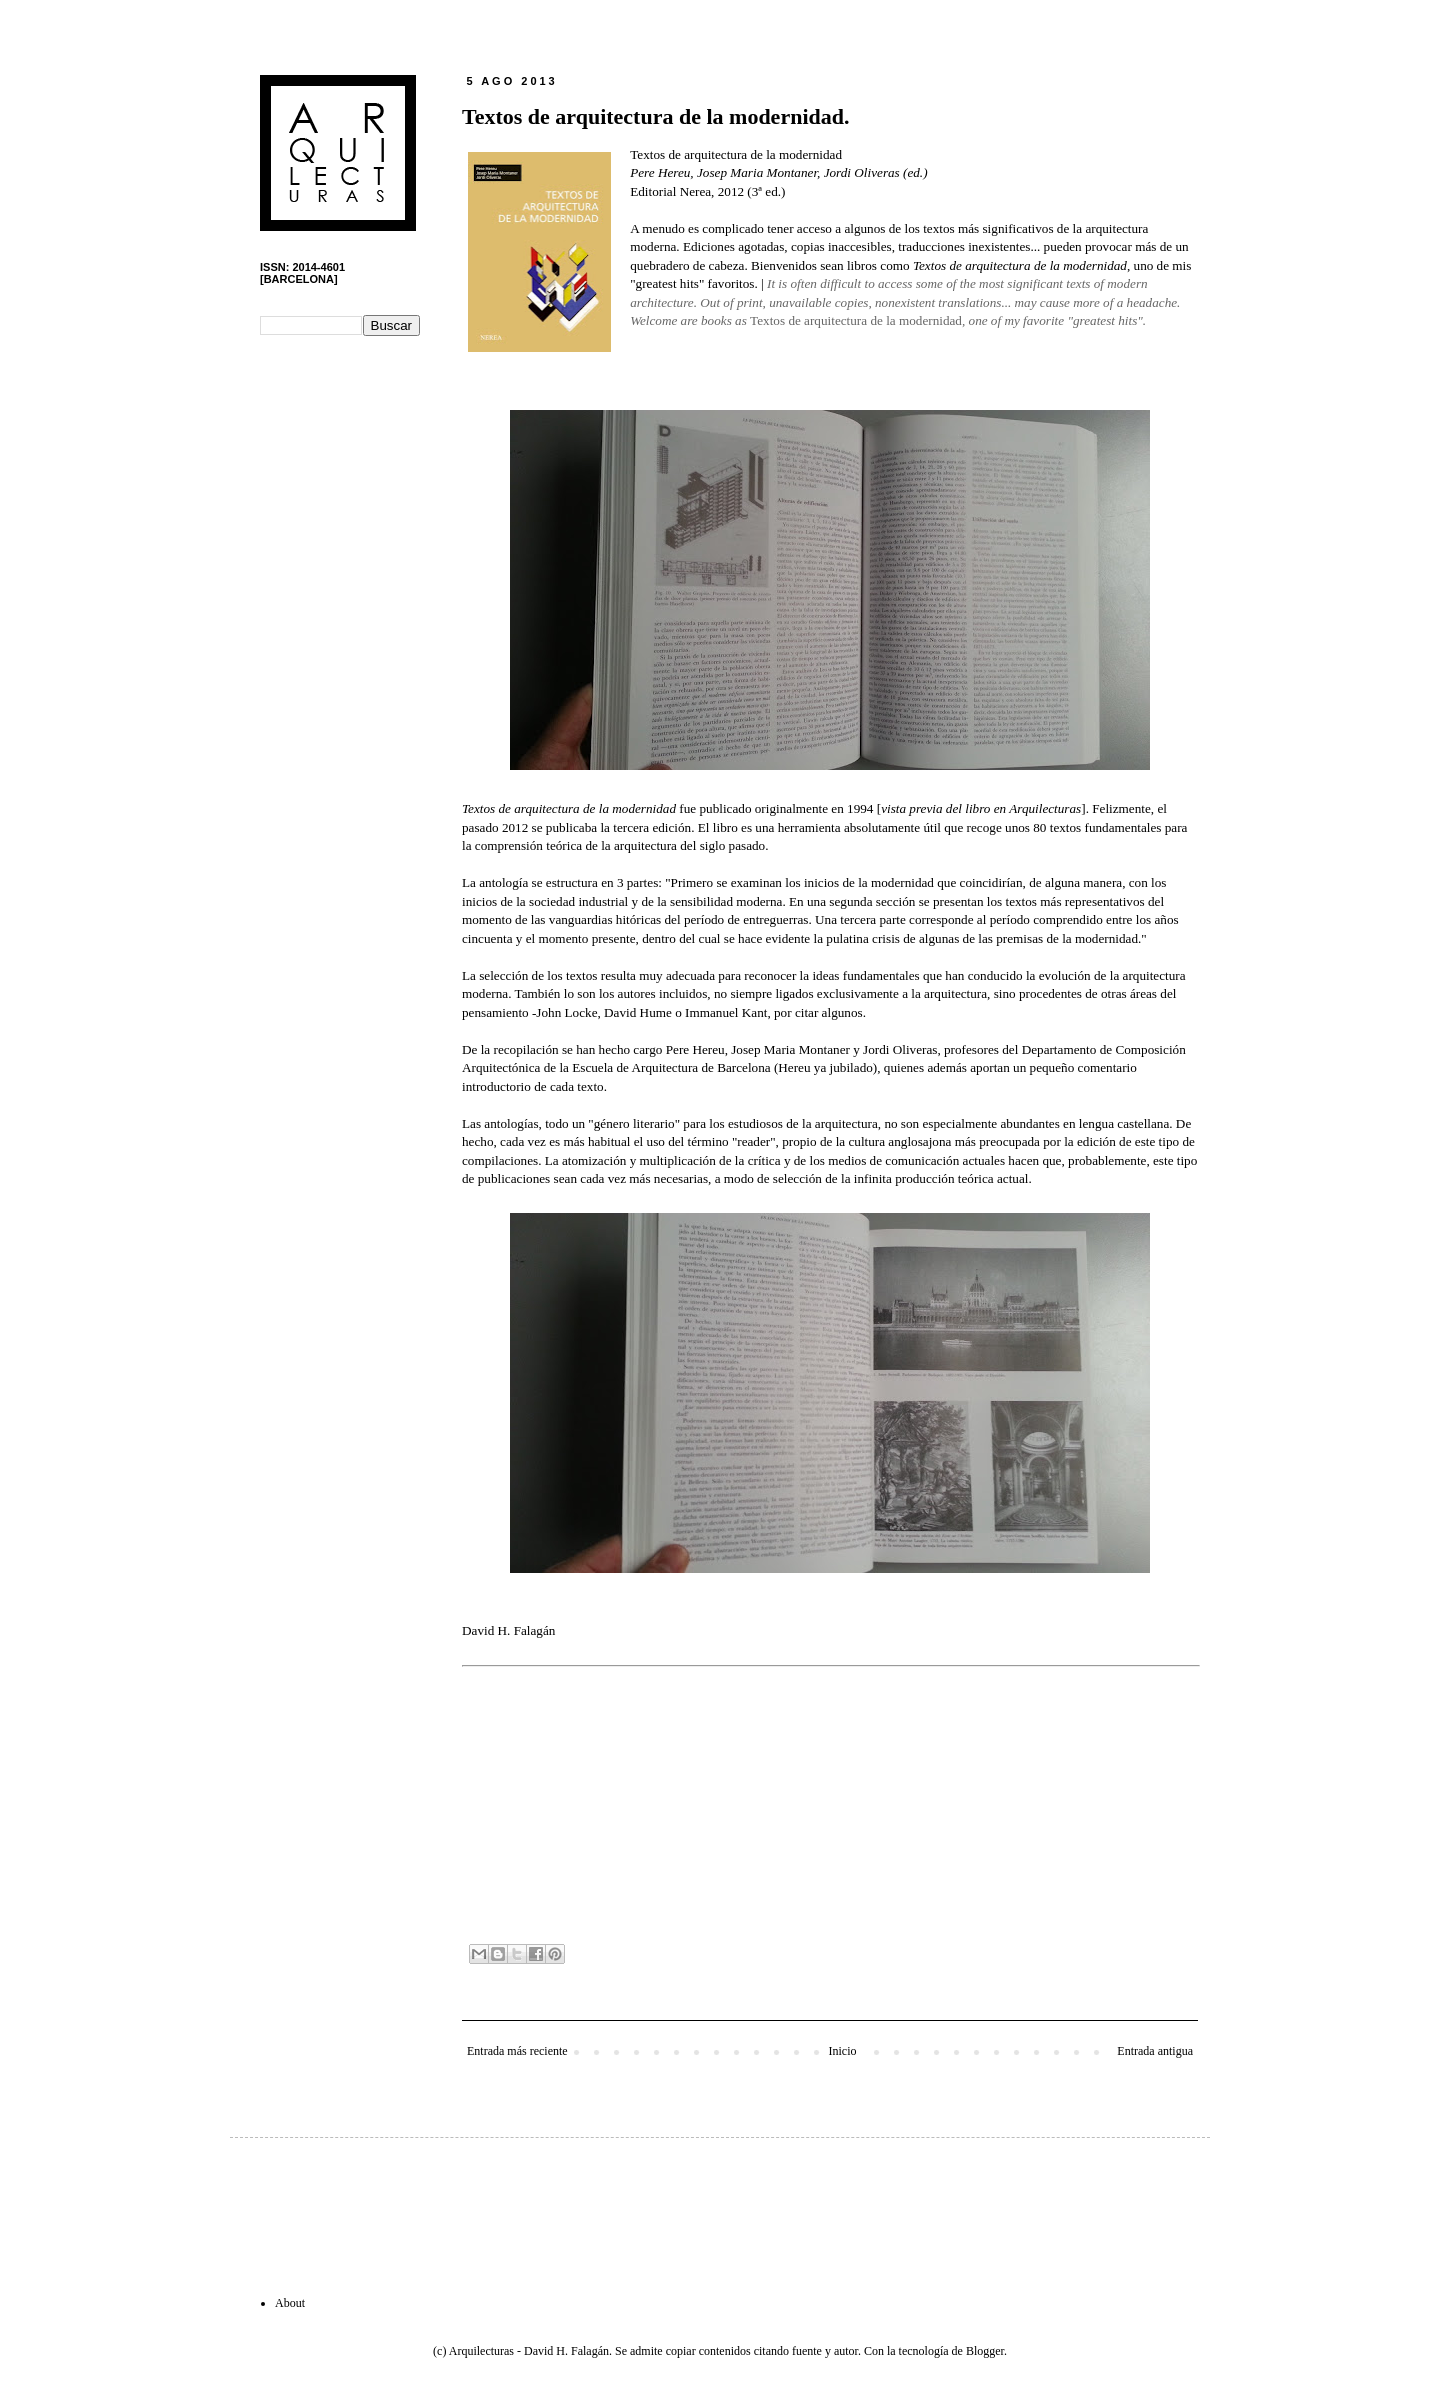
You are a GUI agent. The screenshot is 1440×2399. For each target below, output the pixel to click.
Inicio (842, 2051)
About (290, 2303)
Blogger (985, 2351)
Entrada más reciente (517, 2051)
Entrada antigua (1155, 2051)
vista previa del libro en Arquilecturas (981, 808)
